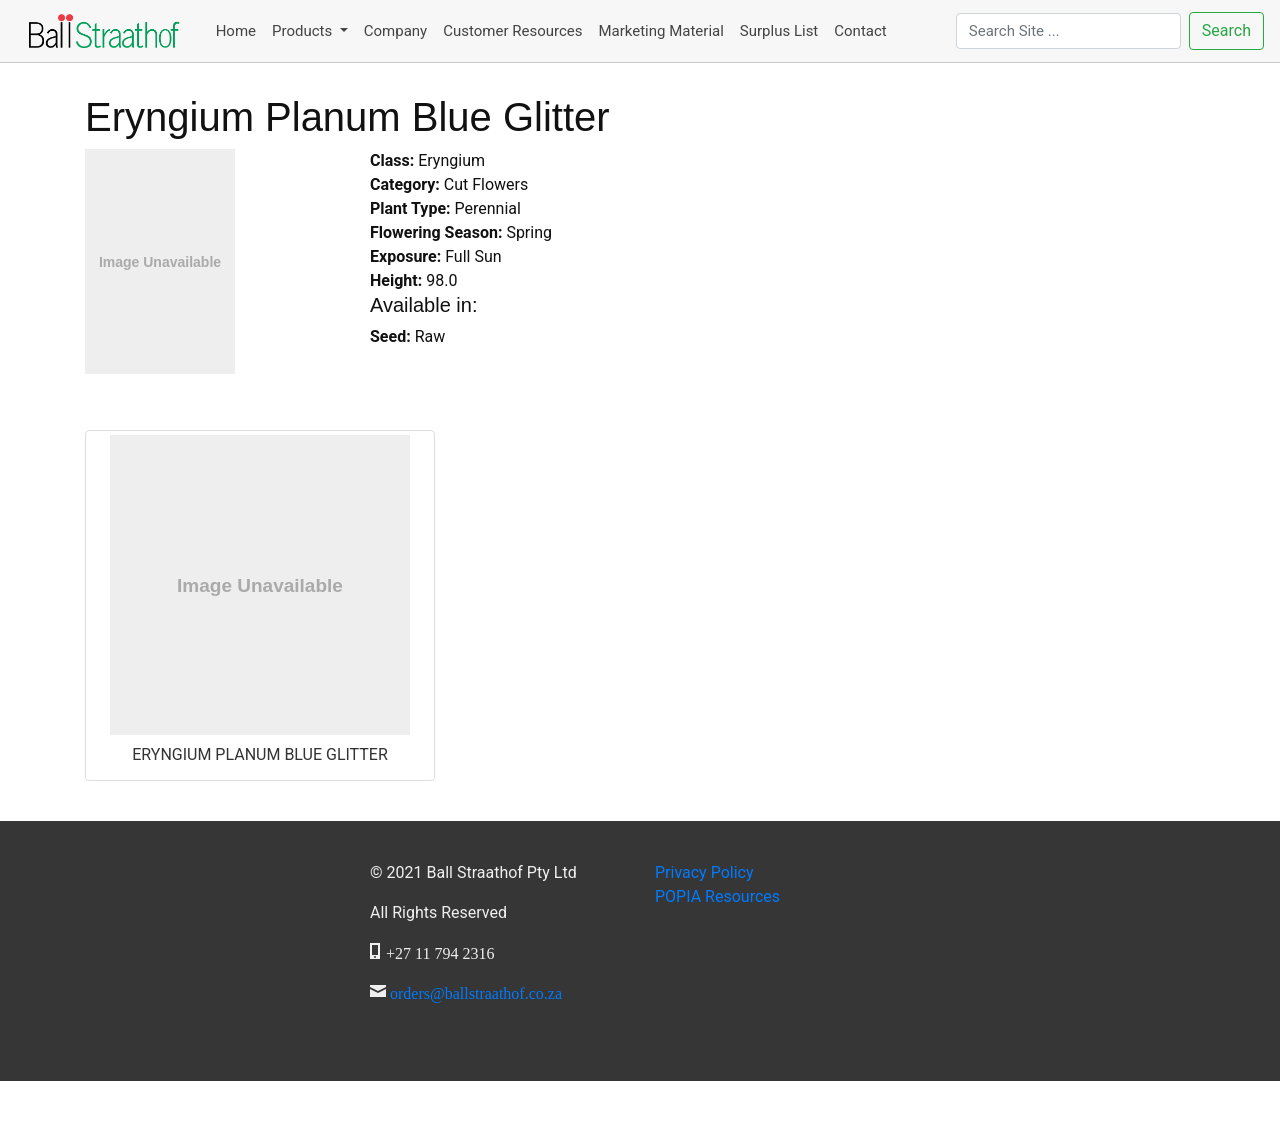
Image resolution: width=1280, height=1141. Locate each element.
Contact (860, 31)
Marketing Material (660, 31)
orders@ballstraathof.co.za (476, 991)
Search (1226, 30)
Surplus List (779, 31)
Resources (717, 896)
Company (395, 31)
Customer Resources (512, 31)
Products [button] (304, 31)
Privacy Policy (704, 872)
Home (236, 31)
